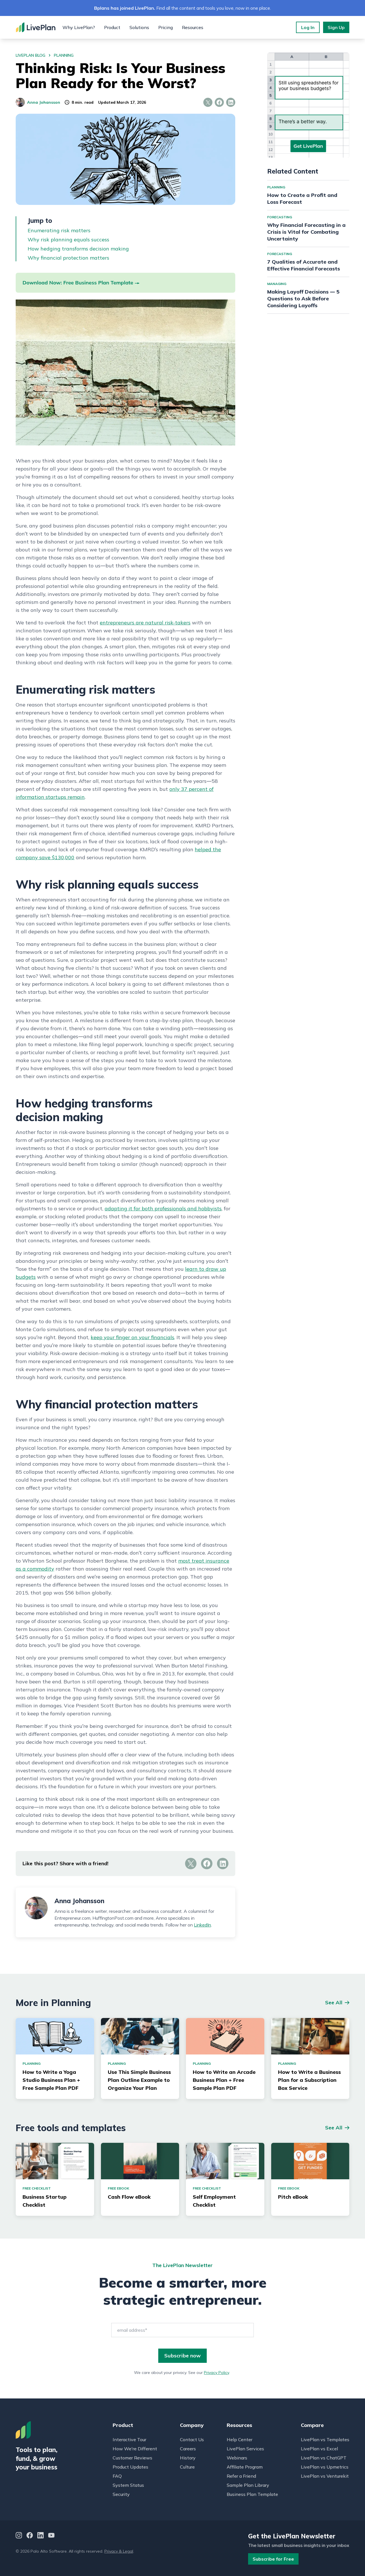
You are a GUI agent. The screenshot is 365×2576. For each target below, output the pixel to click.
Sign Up (336, 27)
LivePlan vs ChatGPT (323, 2458)
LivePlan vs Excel (319, 2448)
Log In (308, 27)
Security (121, 2494)
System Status (128, 2485)
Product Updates (130, 2467)
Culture (187, 2467)
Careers (188, 2448)
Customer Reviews (132, 2458)
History (188, 2458)
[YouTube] (51, 2536)
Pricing (165, 27)
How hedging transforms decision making (78, 248)
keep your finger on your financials (132, 1337)
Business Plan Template (252, 2494)
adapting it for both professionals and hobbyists (163, 1208)
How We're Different (135, 2448)
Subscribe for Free (273, 2559)
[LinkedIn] (40, 2536)
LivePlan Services (245, 2448)
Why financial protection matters (68, 257)
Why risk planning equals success (68, 239)
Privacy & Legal (118, 2551)
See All (333, 2002)
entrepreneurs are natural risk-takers (145, 622)
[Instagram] (19, 2536)
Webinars (237, 2458)
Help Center (239, 2439)
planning (64, 55)
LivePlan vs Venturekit (325, 2476)
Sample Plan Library (248, 2485)
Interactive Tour (129, 2439)
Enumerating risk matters (59, 230)
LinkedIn (202, 1925)
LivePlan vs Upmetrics (324, 2467)
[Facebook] (30, 2536)
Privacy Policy (216, 2372)
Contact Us (192, 2439)
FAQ (117, 2476)
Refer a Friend (241, 2476)
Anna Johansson (38, 102)
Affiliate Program (245, 2467)
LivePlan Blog (30, 55)
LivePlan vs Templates (325, 2439)
